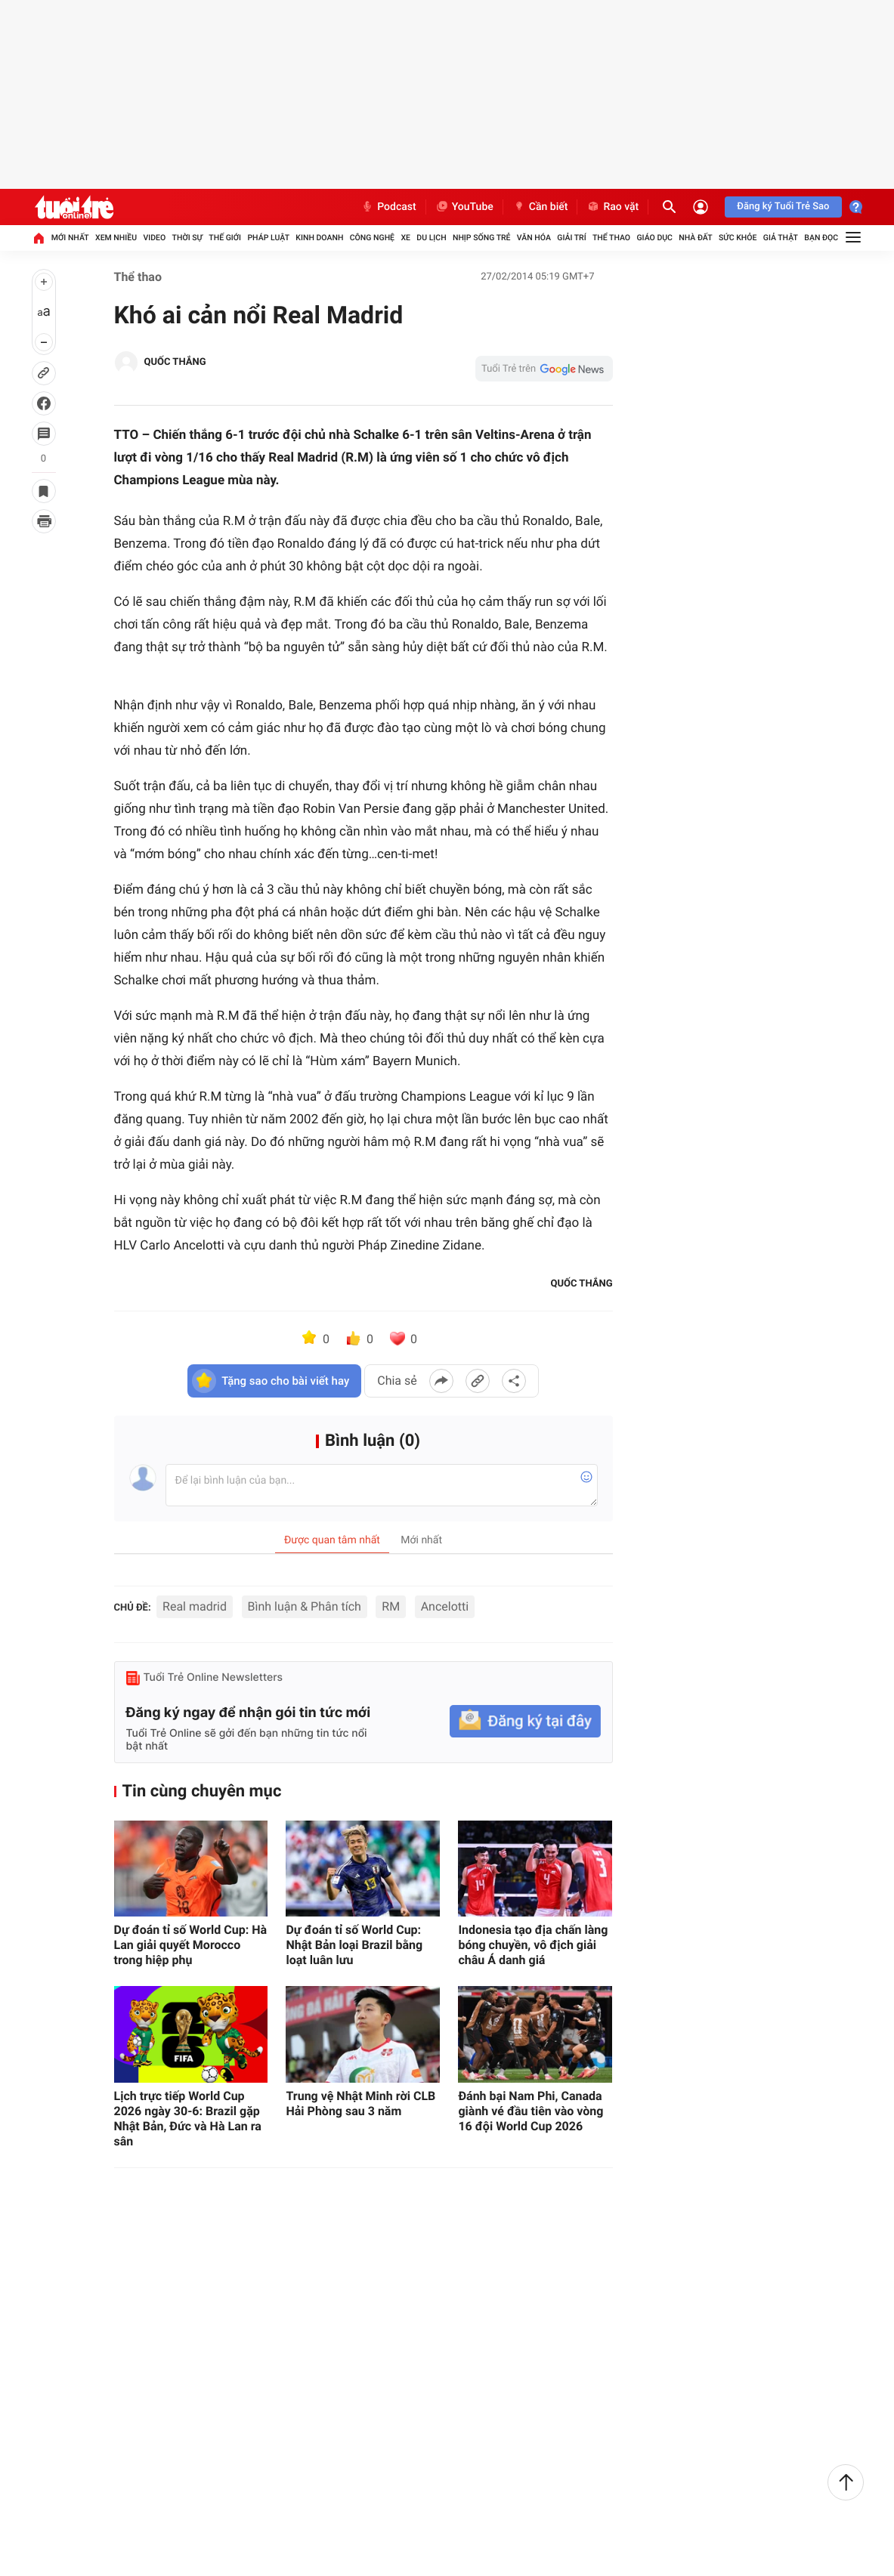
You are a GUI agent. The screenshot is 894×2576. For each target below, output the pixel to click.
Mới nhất (70, 237)
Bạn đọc (821, 237)
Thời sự (187, 237)
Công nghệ (372, 237)
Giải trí (571, 237)
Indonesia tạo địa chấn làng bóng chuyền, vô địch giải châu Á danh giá (533, 1945)
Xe (405, 237)
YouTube (464, 207)
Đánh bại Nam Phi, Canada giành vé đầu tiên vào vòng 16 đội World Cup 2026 (530, 2111)
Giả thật (780, 237)
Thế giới (225, 237)
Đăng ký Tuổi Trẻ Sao (783, 206)
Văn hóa (534, 237)
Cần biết (540, 207)
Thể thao (611, 237)
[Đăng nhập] (700, 207)
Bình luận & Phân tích (304, 1606)
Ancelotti (445, 1606)
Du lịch (431, 237)
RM (391, 1606)
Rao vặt (612, 207)
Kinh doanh (319, 237)
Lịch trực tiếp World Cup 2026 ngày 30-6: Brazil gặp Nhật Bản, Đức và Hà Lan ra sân (187, 2118)
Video (154, 237)
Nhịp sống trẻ (482, 237)
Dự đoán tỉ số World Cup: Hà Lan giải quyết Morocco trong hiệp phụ (191, 1945)
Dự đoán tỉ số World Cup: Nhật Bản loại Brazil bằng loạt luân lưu (354, 1945)
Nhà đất (695, 237)
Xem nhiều (116, 237)
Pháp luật (268, 237)
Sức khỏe (737, 237)
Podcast (388, 207)
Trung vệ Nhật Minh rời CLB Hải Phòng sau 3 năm (360, 2103)
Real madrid (194, 1606)
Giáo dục (654, 237)
